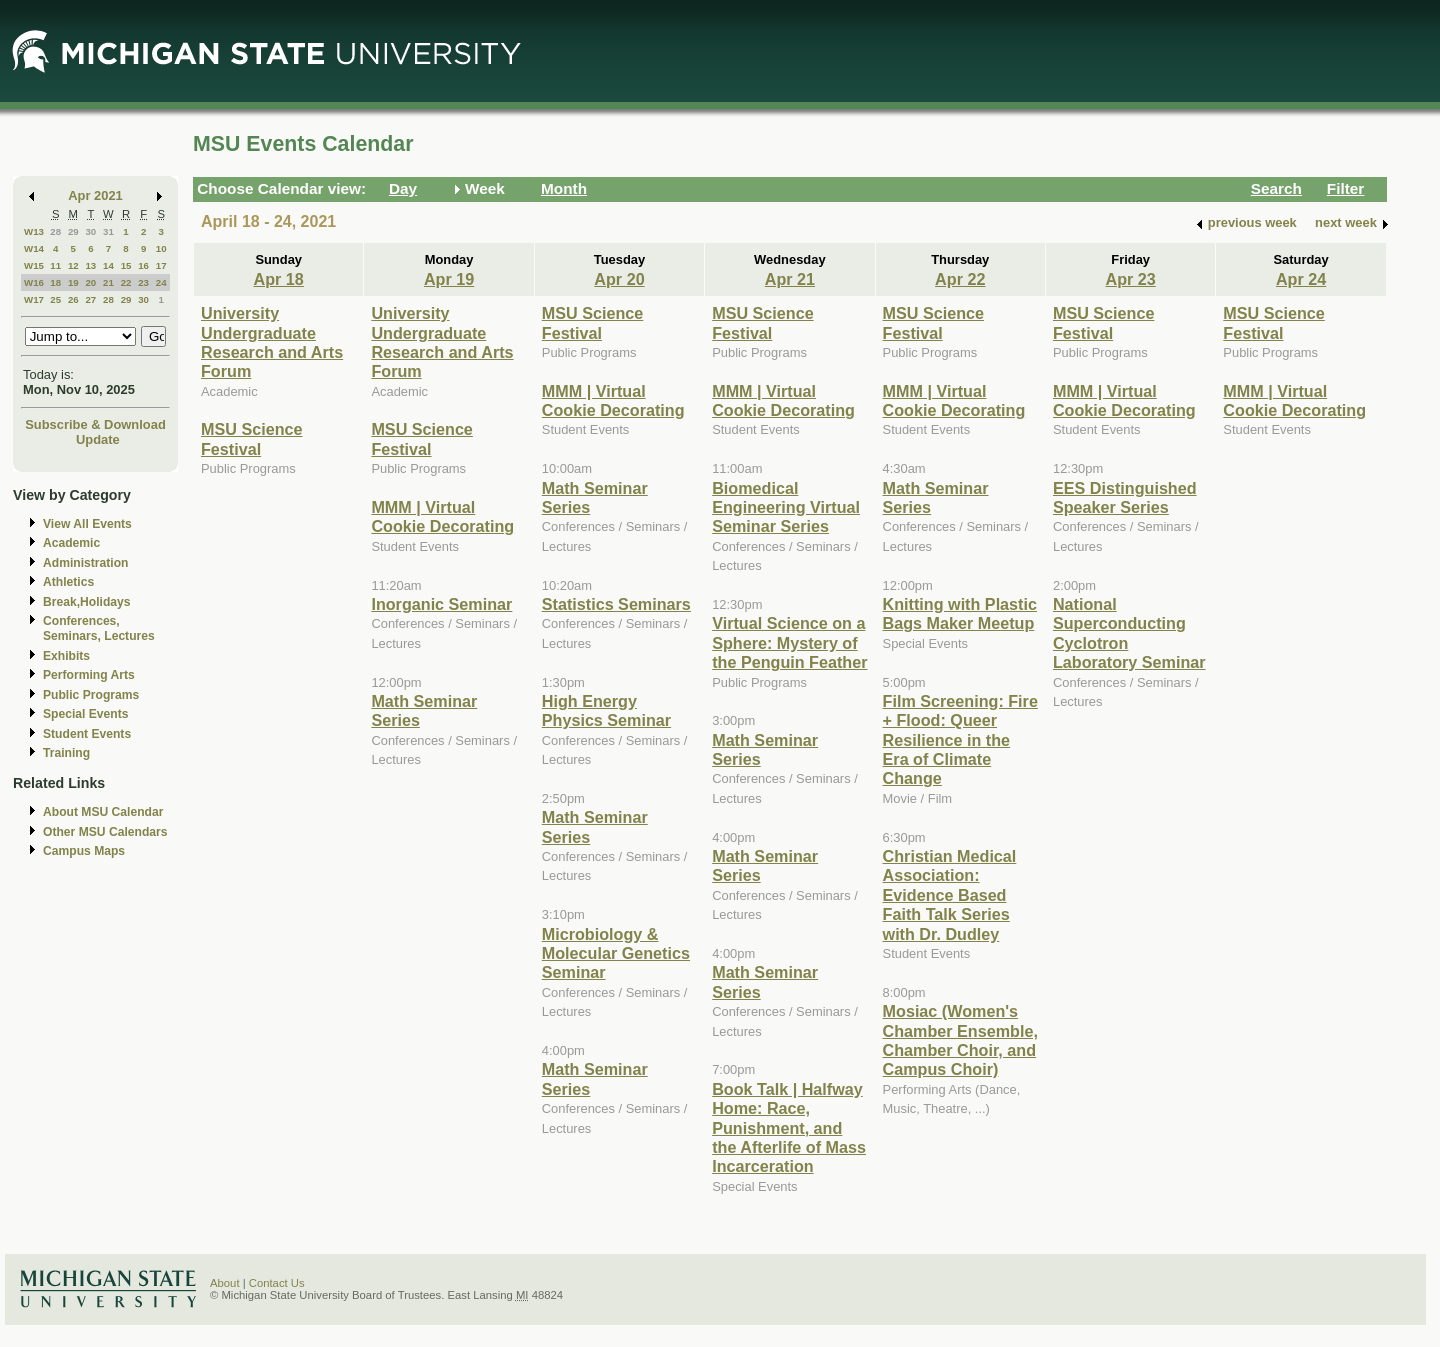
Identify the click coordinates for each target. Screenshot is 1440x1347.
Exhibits (66, 656)
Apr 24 (1301, 279)
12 (73, 265)
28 (55, 231)
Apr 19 (449, 279)
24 (161, 282)
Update (98, 439)
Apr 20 (619, 279)
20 (90, 282)
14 (108, 265)
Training (66, 753)
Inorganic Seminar (441, 604)
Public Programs (91, 695)
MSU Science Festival (251, 438)
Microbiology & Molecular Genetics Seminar (616, 953)
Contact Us (277, 1283)
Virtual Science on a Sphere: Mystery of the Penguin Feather (789, 642)
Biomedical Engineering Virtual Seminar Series (786, 507)
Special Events (85, 714)
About (225, 1283)
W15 (34, 265)
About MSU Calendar (103, 812)
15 (126, 265)
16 (143, 265)
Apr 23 (1131, 279)
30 (90, 231)
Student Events (87, 734)
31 (108, 231)
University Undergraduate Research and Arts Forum (272, 342)
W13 (34, 231)
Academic (71, 543)
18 (55, 282)
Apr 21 (790, 279)
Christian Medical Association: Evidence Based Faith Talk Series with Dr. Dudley (950, 895)
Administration (85, 563)
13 (90, 265)
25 (55, 299)
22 (126, 282)
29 (73, 231)
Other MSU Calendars (105, 832)
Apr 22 (960, 279)
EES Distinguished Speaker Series (1125, 497)
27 (90, 299)
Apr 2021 (95, 195)
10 (161, 248)
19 (73, 282)
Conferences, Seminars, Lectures (99, 628)
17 (161, 265)
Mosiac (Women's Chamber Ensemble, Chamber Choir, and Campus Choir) (960, 1040)
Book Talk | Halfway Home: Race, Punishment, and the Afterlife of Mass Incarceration (789, 1128)
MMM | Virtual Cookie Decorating (442, 516)
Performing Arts (89, 675)
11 (55, 265)
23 (143, 282)
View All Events (87, 524)
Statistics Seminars (616, 604)
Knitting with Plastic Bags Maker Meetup (960, 613)
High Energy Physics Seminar (606, 710)
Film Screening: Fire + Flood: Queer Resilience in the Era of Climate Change (960, 740)
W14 (34, 248)
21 (108, 282)
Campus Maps (84, 851)
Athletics (68, 582)
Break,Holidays (87, 602)
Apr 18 (279, 279)
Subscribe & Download (95, 424)
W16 (34, 282)
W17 (34, 299)
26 (73, 299)
